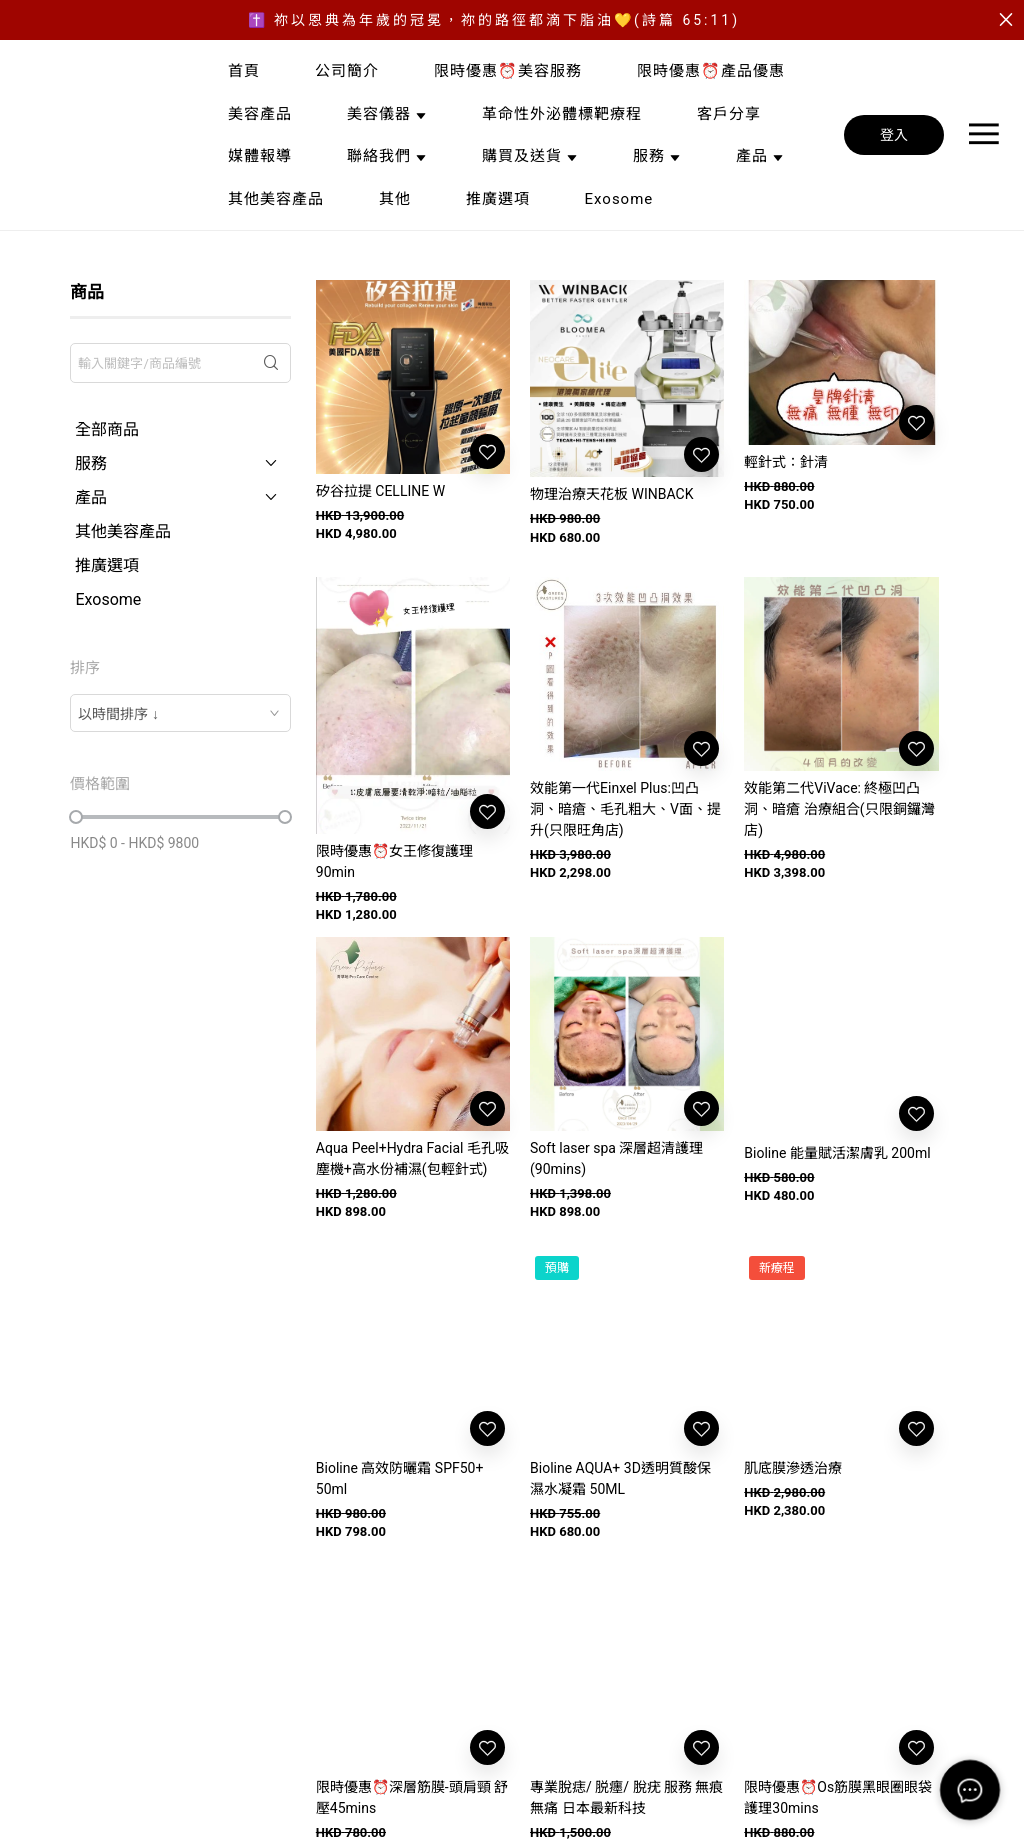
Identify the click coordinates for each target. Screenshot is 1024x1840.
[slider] (76, 817)
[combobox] (180, 713)
